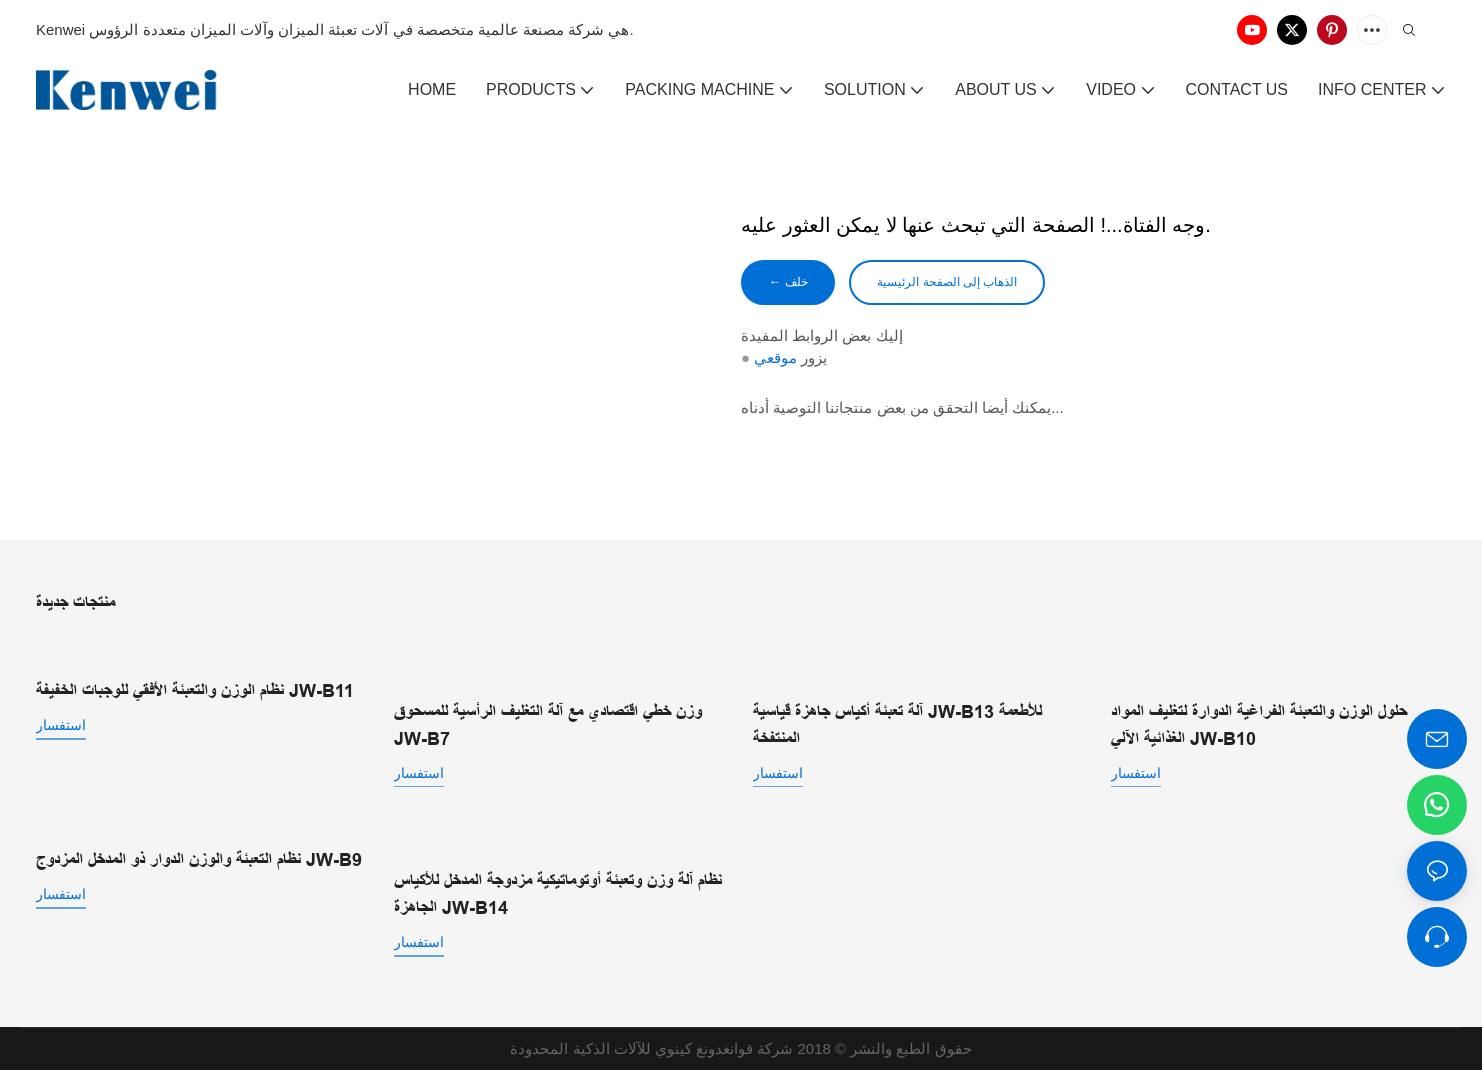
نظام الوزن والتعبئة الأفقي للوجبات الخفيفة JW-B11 (195, 694)
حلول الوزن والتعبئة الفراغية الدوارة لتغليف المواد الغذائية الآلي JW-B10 (1259, 728)
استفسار (61, 728)
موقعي (775, 361)
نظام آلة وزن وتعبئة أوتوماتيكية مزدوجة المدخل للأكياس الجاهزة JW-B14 (558, 897)
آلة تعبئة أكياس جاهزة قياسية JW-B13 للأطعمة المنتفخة (897, 728)
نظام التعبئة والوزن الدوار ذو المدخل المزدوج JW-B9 (199, 863)
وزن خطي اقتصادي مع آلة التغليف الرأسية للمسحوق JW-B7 (548, 728)
